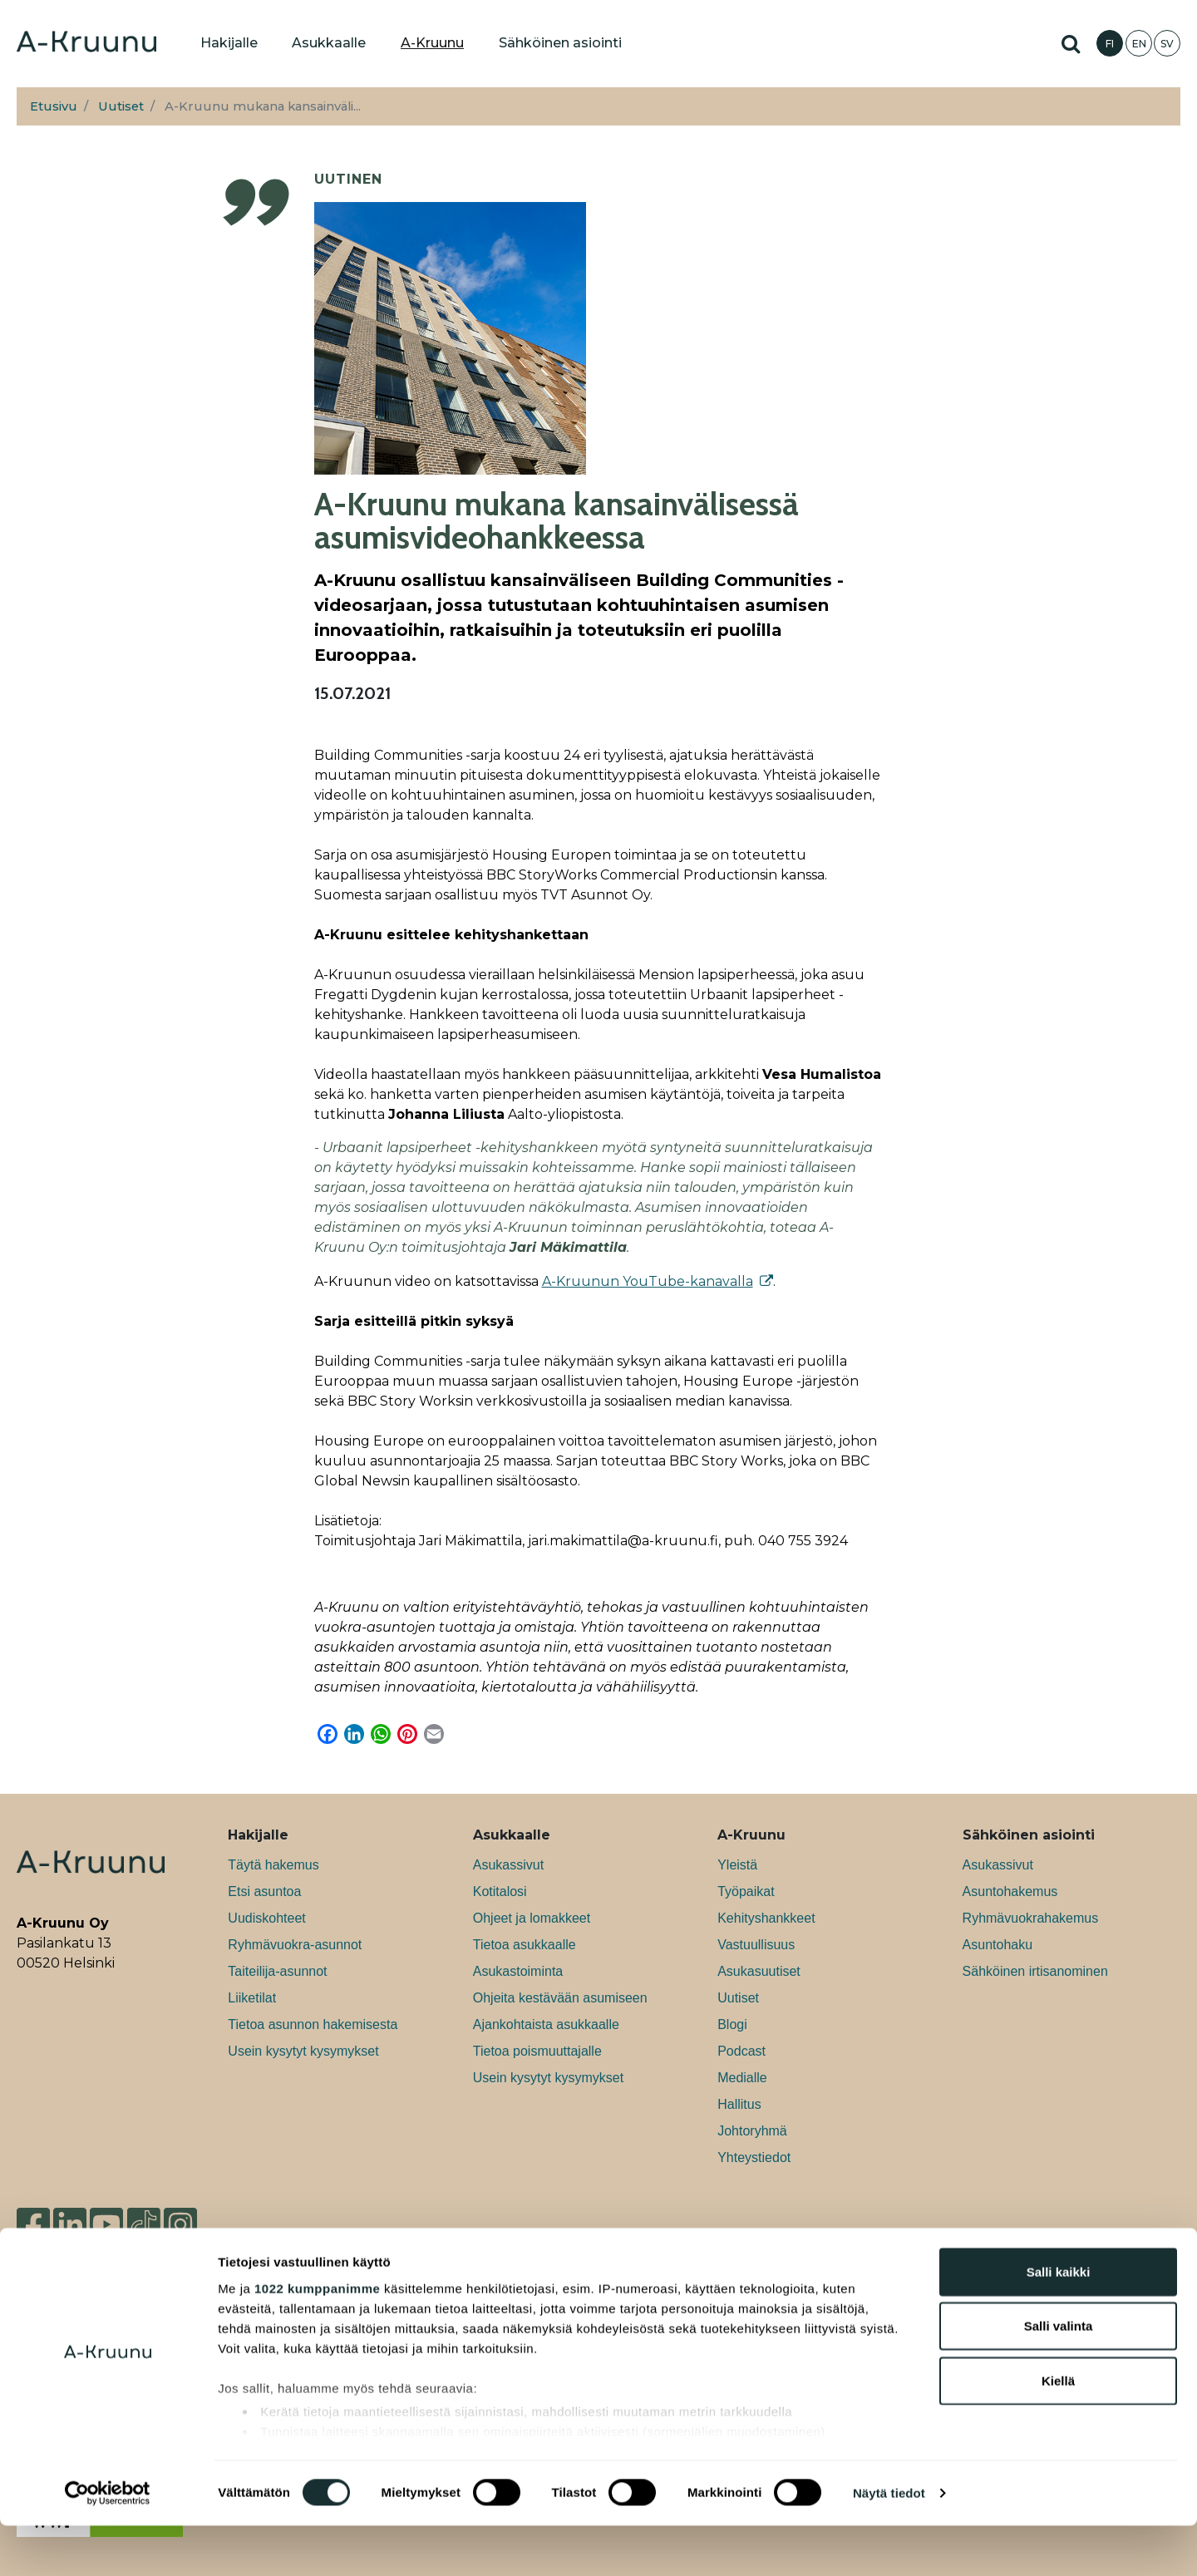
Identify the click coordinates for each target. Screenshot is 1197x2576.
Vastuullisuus (756, 1945)
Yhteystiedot (754, 2157)
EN (1139, 43)
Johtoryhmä (752, 2131)
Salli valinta (1058, 2376)
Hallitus (739, 2104)
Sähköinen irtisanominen (1035, 1971)
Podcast (741, 2051)
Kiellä (1058, 2431)
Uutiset (121, 106)
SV (1167, 43)
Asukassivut (508, 1865)
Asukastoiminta (518, 1971)
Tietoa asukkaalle (524, 1945)
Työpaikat (745, 1891)
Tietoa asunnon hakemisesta (312, 2024)
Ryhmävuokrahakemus (1031, 1918)
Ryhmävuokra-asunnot (295, 1945)
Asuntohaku (998, 1945)
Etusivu (53, 106)
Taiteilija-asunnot (277, 1971)
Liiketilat (252, 1998)
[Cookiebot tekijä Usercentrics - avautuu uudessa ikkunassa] (107, 2543)
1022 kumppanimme (317, 2339)
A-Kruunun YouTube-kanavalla (647, 1281)
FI (1110, 43)
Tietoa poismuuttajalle (537, 2051)
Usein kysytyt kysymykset (303, 2051)
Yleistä (737, 1865)
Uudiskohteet (266, 1918)
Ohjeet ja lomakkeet (531, 1918)
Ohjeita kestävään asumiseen (560, 1998)
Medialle (742, 2078)
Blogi (732, 2024)
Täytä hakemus (273, 1865)
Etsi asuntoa (264, 1891)
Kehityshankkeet (766, 1918)
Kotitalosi (500, 1891)
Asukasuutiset (758, 1971)
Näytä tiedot (889, 2543)
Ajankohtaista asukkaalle (546, 2024)
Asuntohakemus (1010, 1891)
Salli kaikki (1059, 2322)
